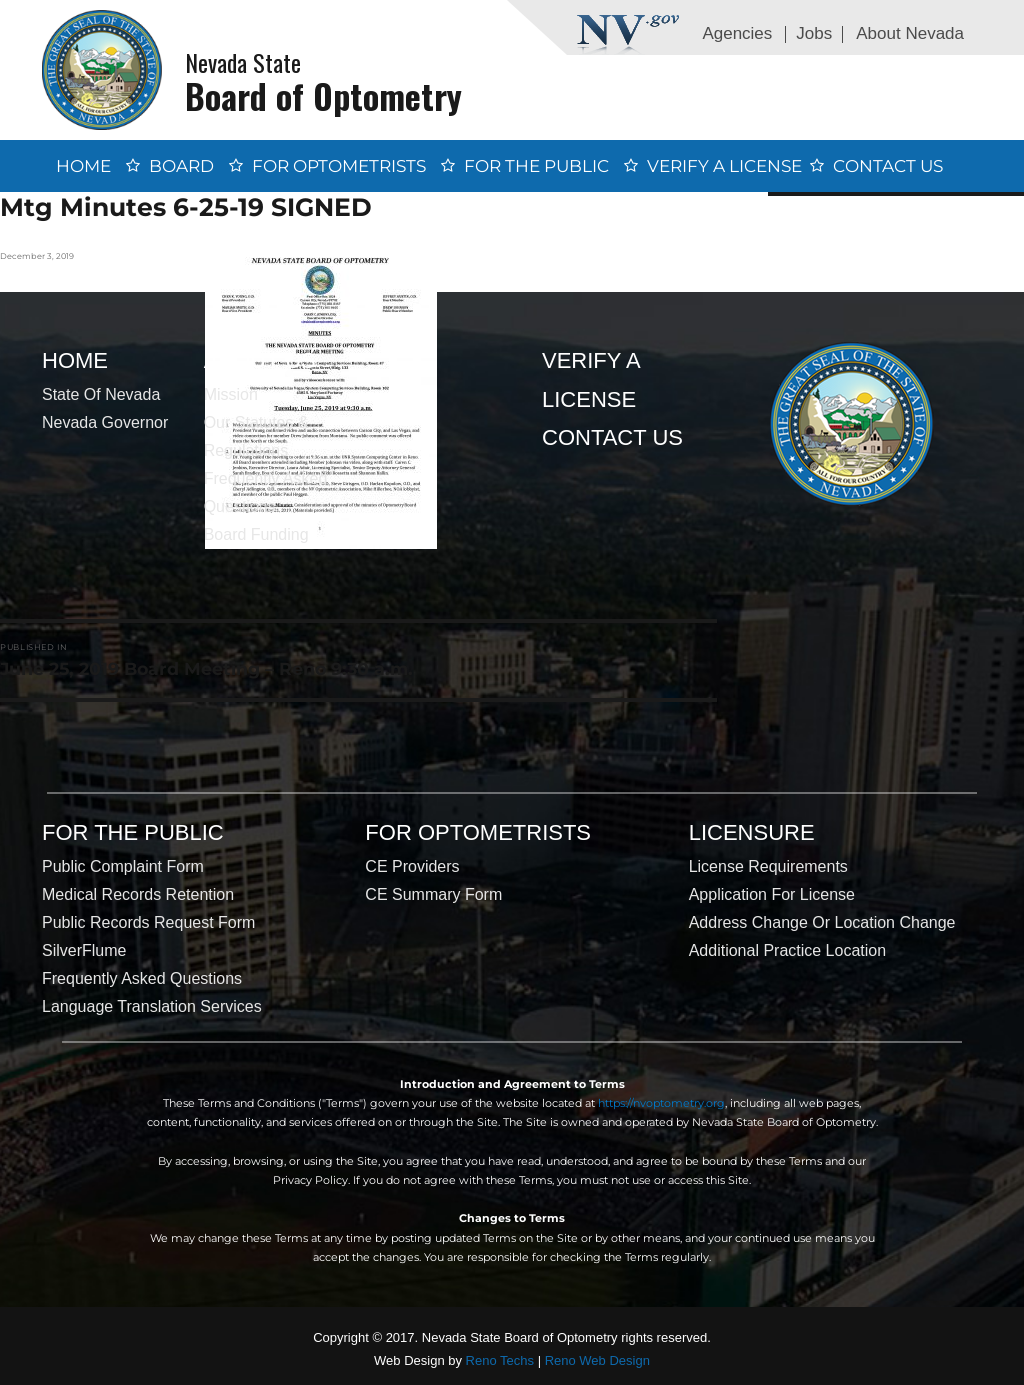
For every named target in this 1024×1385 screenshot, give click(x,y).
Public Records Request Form (148, 922)
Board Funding (256, 534)
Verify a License (724, 166)
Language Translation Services (152, 1006)
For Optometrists (339, 166)
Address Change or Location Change (822, 922)
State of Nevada (101, 394)
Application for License (772, 894)
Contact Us (888, 166)
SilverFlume (84, 950)
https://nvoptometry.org (661, 1103)
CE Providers (412, 866)
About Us (260, 360)
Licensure (752, 832)
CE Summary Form (433, 894)
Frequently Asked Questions (142, 978)
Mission (231, 394)
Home (83, 166)
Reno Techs (500, 1360)
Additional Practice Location (787, 950)
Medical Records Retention (138, 894)
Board (181, 166)
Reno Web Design (597, 1360)
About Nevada (910, 33)
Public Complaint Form (123, 866)
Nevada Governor (105, 422)
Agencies (737, 33)
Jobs (814, 33)
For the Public (536, 166)
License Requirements (768, 866)
